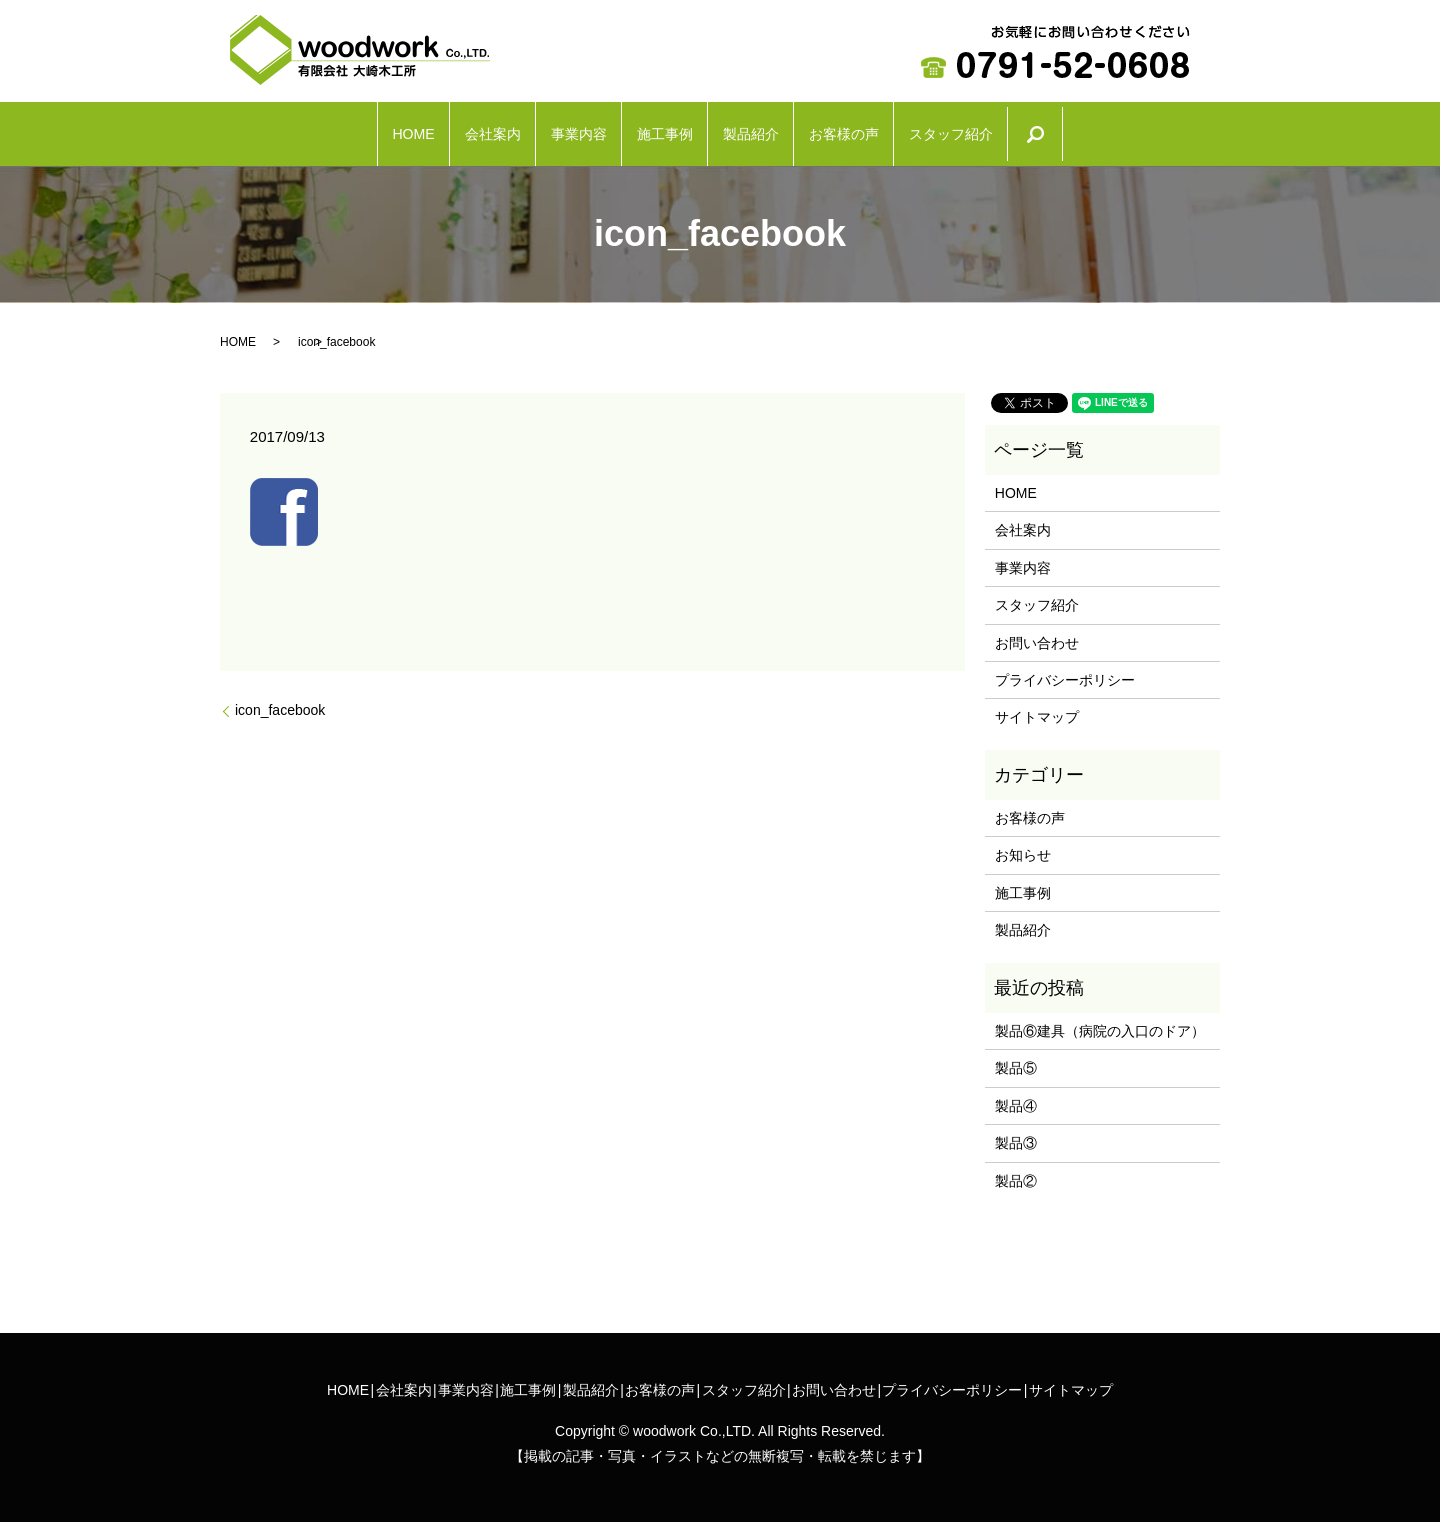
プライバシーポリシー (1065, 670)
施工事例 (657, 129)
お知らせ (1023, 845)
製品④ (1016, 1096)
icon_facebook (280, 700)
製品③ (1016, 1133)
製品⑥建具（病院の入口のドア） (1100, 1021)
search (1197, 129)
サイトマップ (1037, 707)
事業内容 (530, 129)
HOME (285, 129)
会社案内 (403, 129)
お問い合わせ (1037, 632)
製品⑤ (1016, 1058)
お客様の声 (920, 129)
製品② (1016, 1171)
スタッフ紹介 (1074, 129)
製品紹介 (784, 129)
